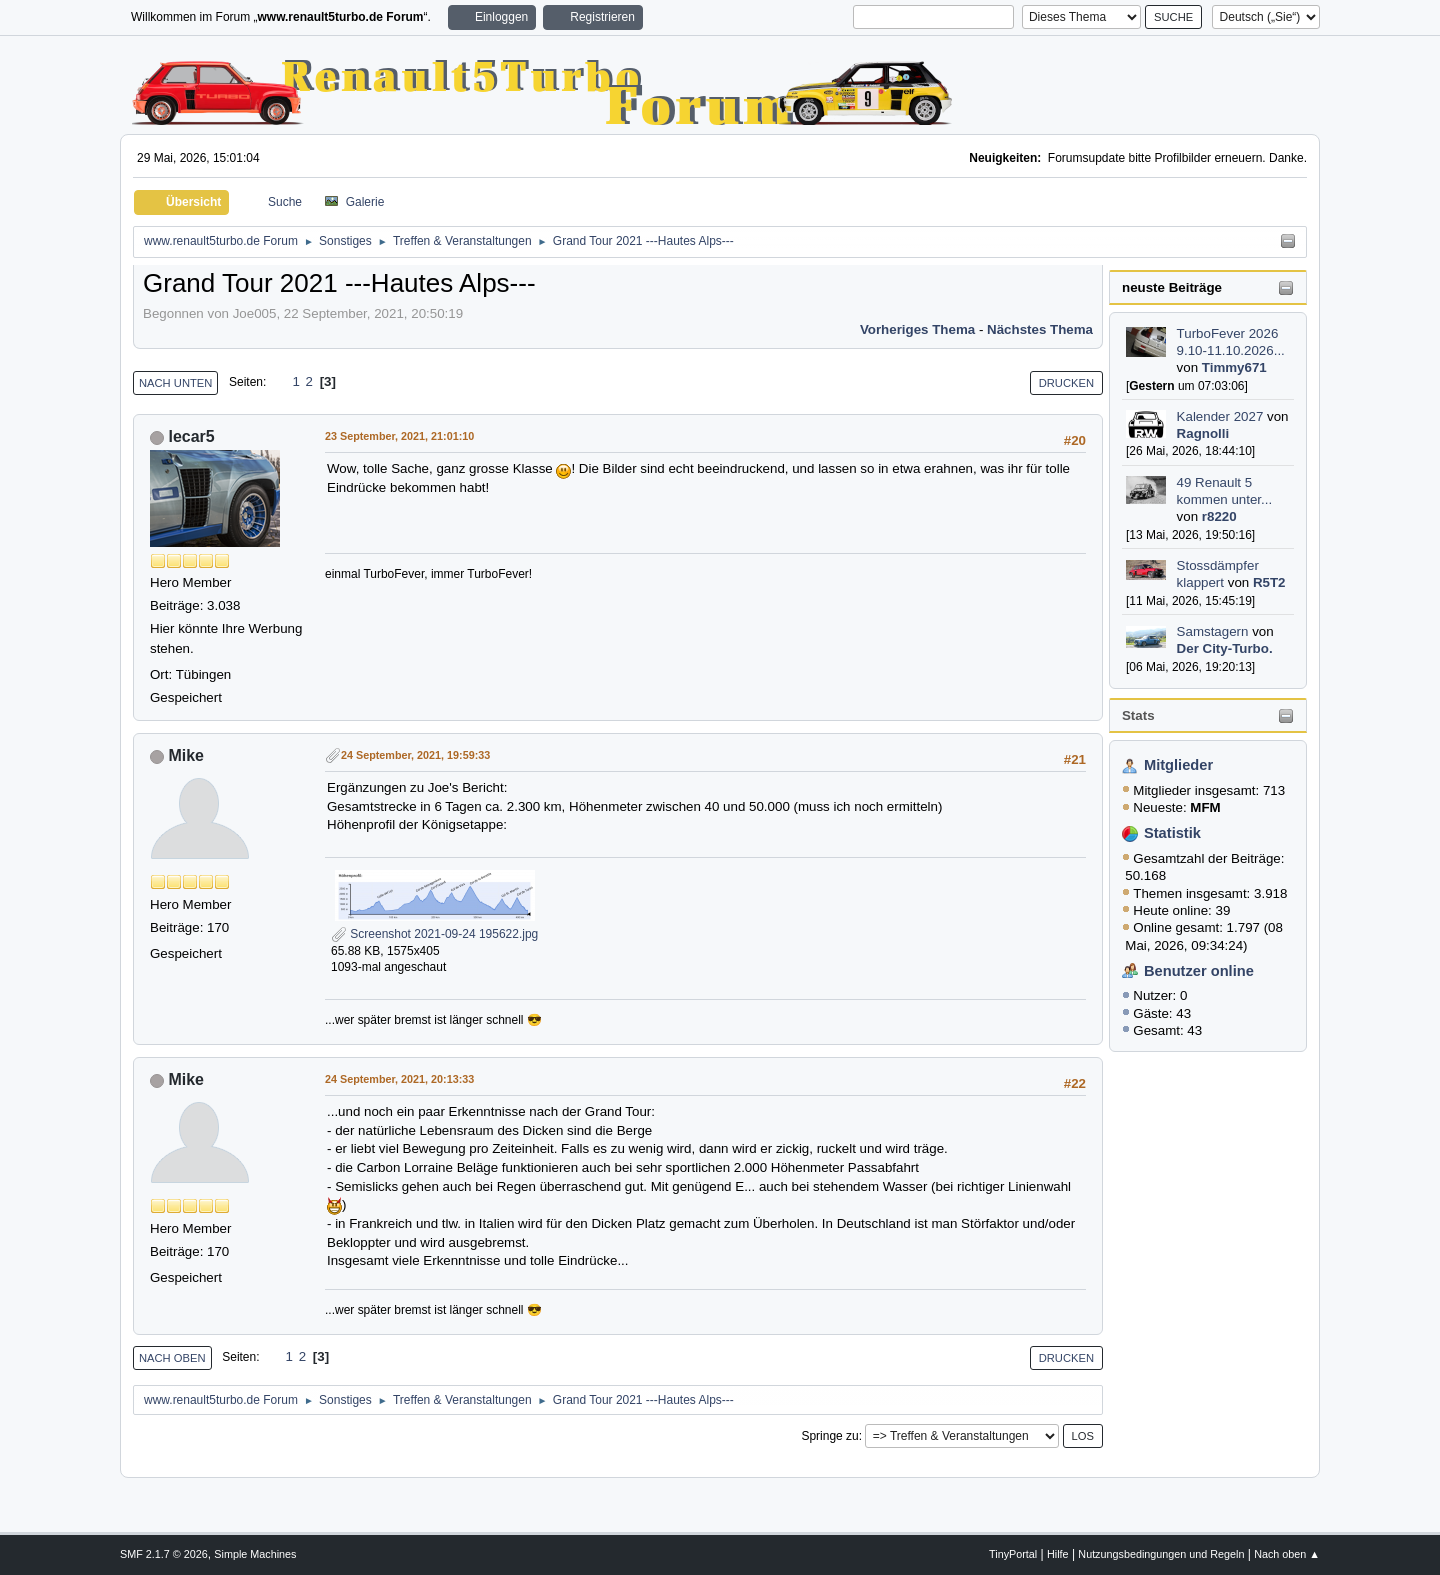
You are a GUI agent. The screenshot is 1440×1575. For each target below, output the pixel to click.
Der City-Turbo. (1225, 648)
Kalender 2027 (1220, 416)
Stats (1138, 715)
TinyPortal (1013, 1554)
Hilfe (1058, 1554)
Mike (186, 755)
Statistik (1172, 833)
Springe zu (829, 1436)
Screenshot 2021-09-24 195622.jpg (434, 934)
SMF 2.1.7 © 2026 (164, 1554)
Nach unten (175, 383)
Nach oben (172, 1358)
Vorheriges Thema (917, 329)
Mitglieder (1178, 765)
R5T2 (1269, 582)
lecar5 (191, 436)
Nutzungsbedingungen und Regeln (1161, 1554)
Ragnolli (1203, 433)
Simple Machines (255, 1554)
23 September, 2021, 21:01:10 (399, 436)
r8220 (1219, 516)
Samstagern (1213, 631)
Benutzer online (1199, 971)
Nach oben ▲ (1287, 1554)
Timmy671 (1234, 367)
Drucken (1066, 383)
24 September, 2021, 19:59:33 (415, 755)
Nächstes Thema (1040, 329)
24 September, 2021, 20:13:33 (399, 1079)
